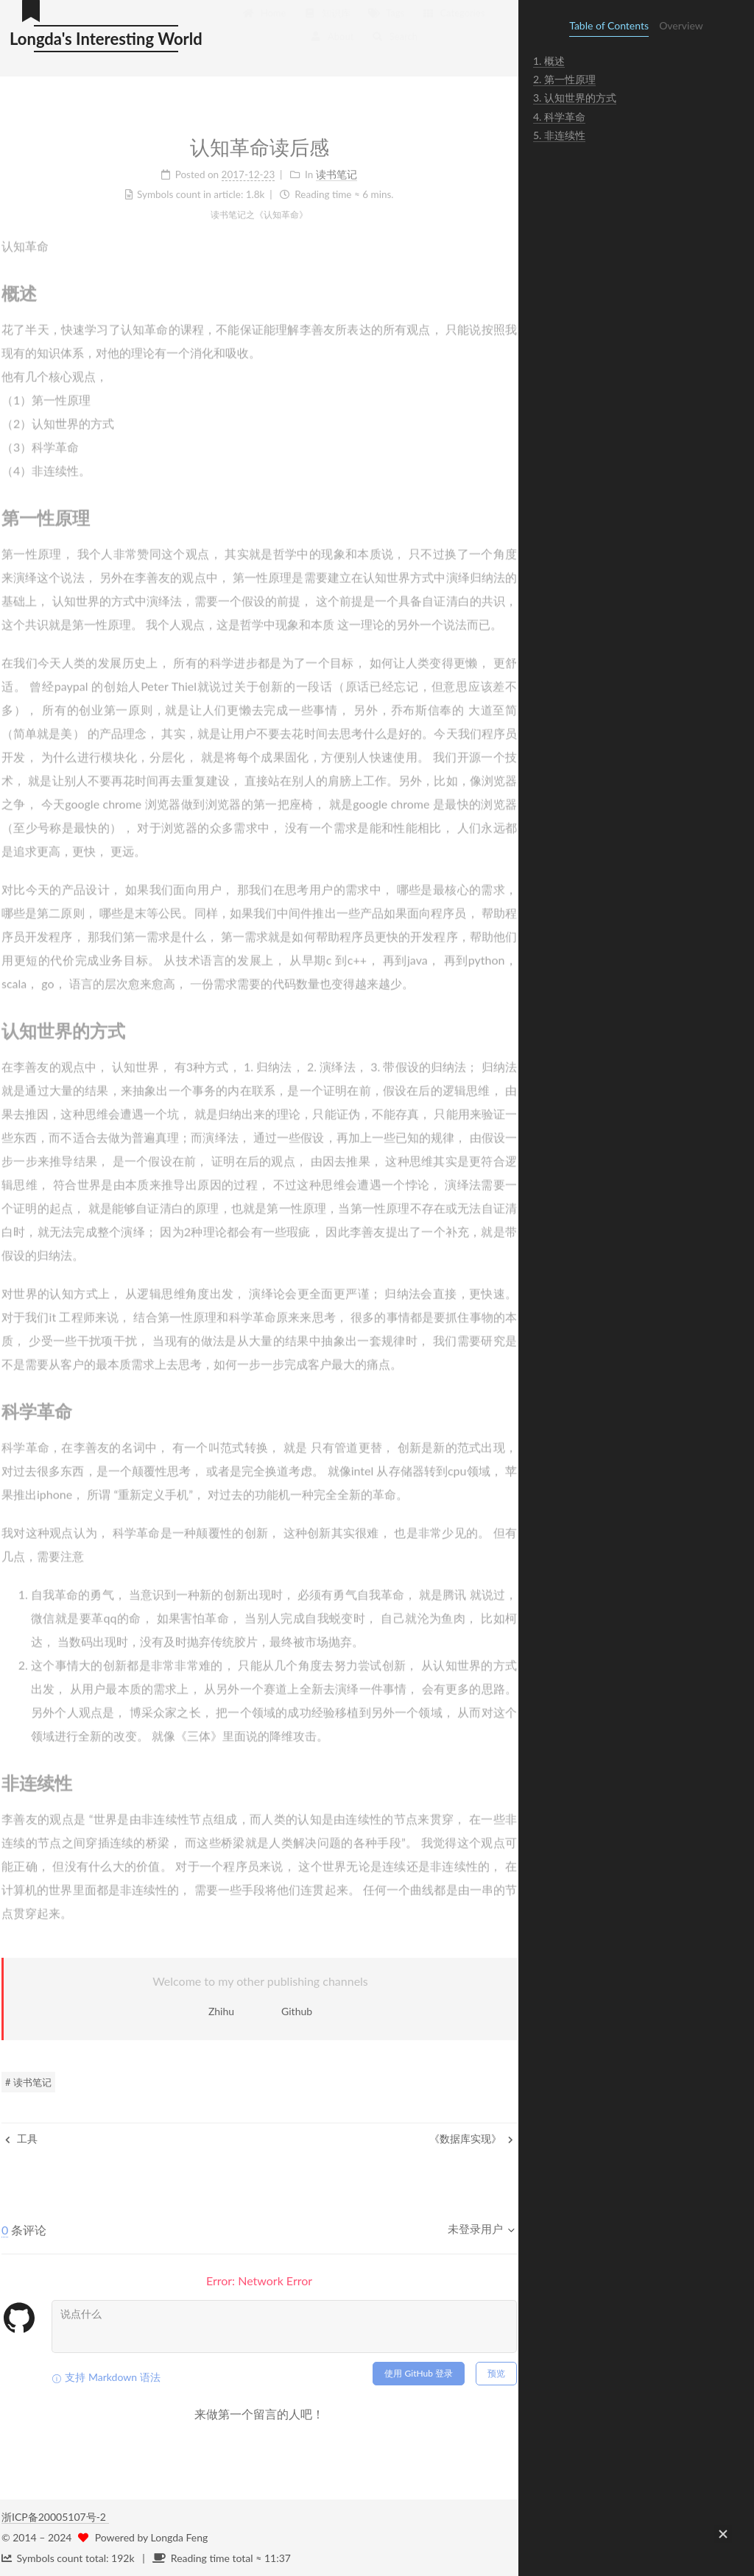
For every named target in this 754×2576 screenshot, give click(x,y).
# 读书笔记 (28, 2082)
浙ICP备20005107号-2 (55, 2516)
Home (264, 23)
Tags (386, 23)
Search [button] (394, 47)
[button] (723, 2534)
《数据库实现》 (471, 2138)
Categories (453, 23)
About (332, 47)
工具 (21, 2138)
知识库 (326, 23)
